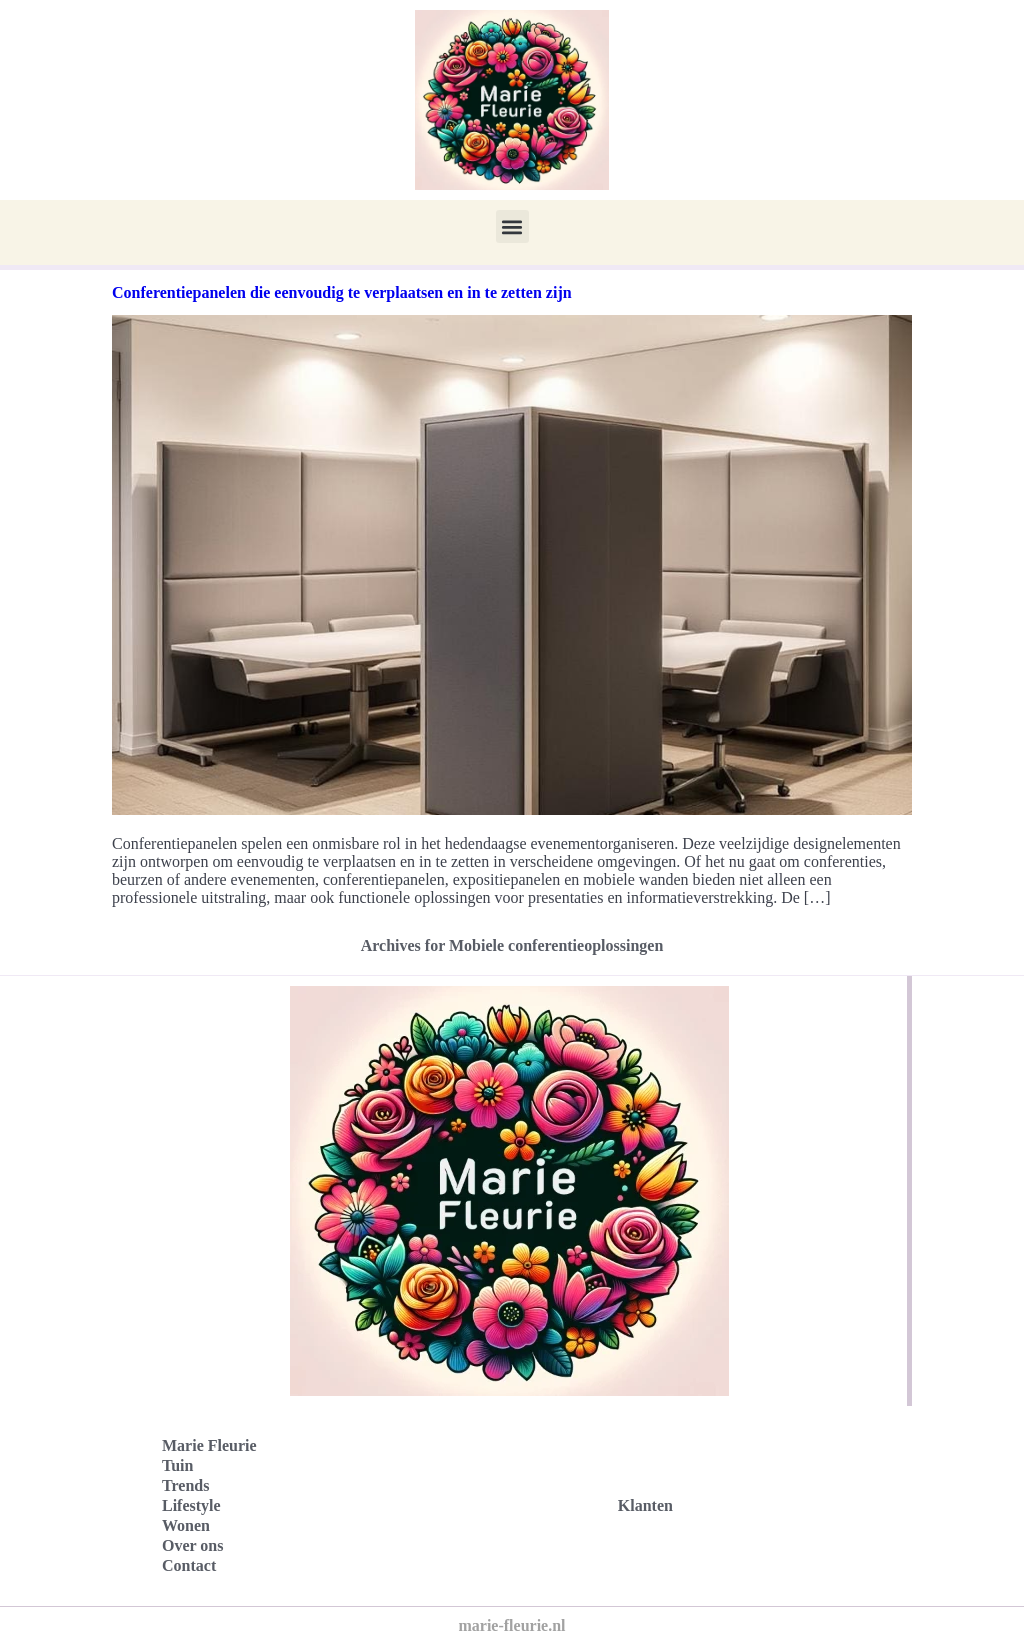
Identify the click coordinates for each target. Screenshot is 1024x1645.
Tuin (177, 1465)
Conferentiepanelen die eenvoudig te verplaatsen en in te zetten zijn (342, 292)
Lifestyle (191, 1505)
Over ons (192, 1545)
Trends (185, 1485)
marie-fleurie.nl (511, 1625)
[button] (512, 226)
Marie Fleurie (209, 1445)
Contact (189, 1565)
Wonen (186, 1525)
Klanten (645, 1505)
